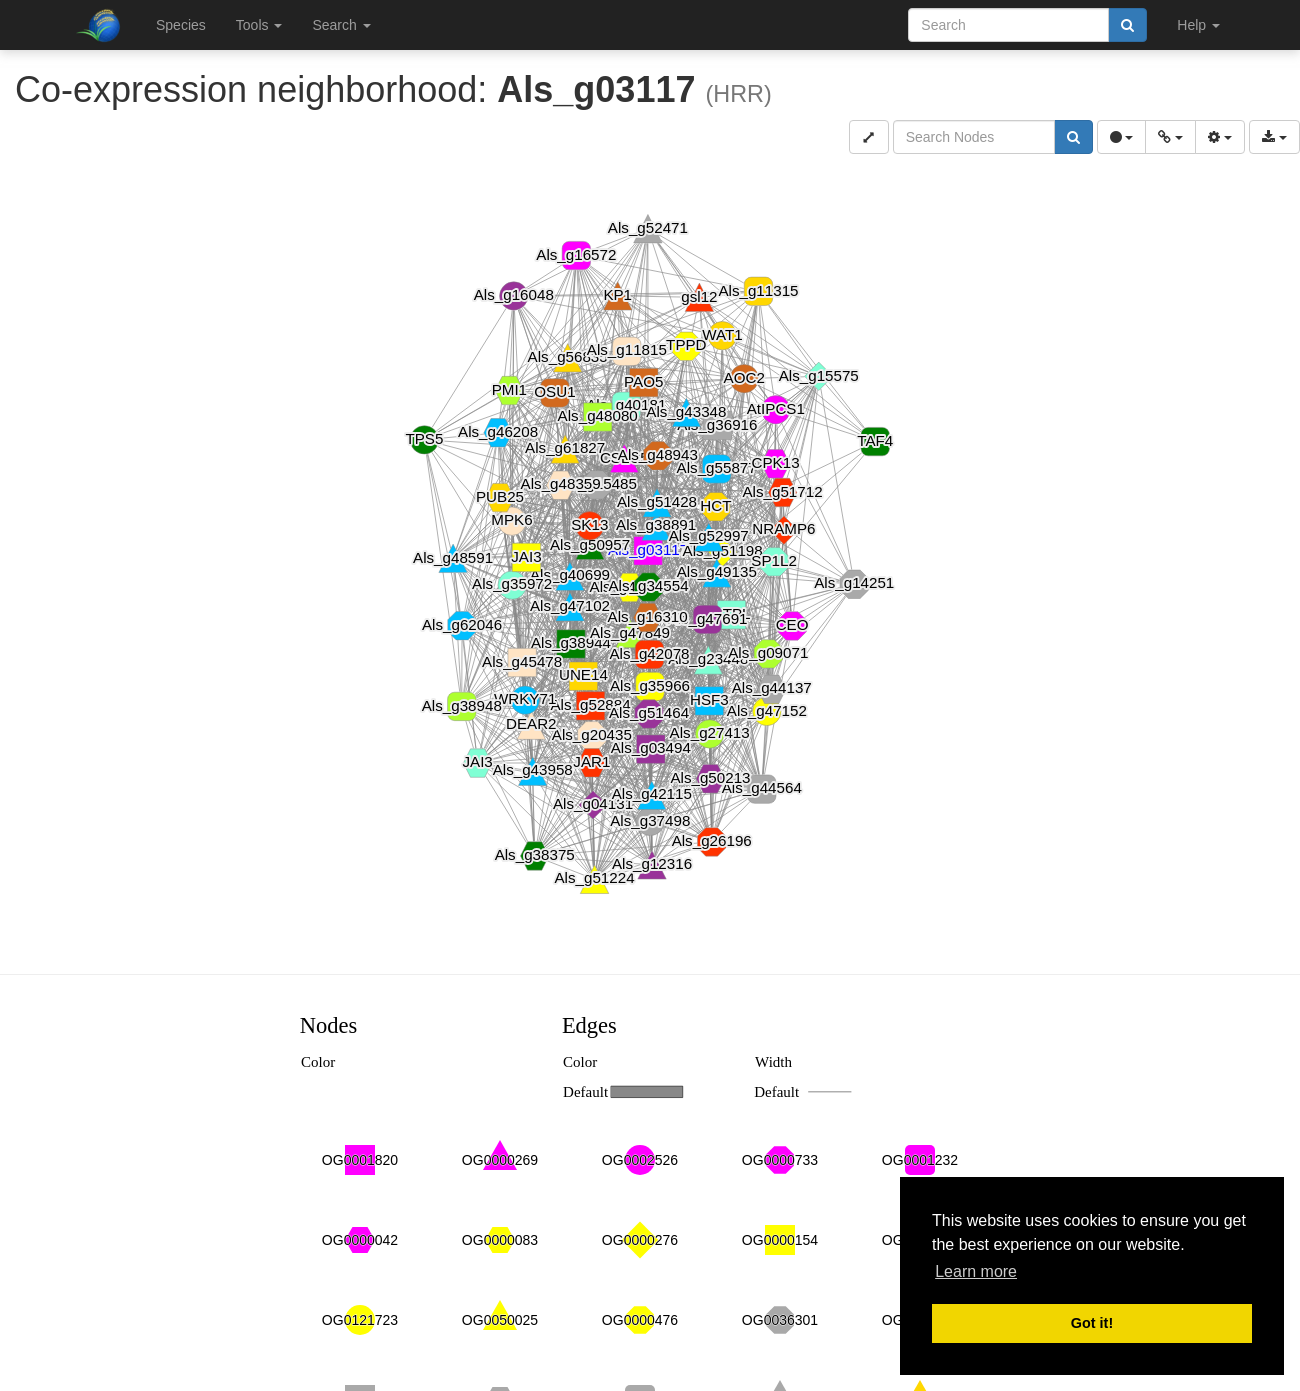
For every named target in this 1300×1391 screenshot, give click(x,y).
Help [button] (1198, 25)
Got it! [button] (1092, 1323)
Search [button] (341, 25)
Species (181, 25)
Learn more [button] (976, 1271)
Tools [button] (259, 25)
